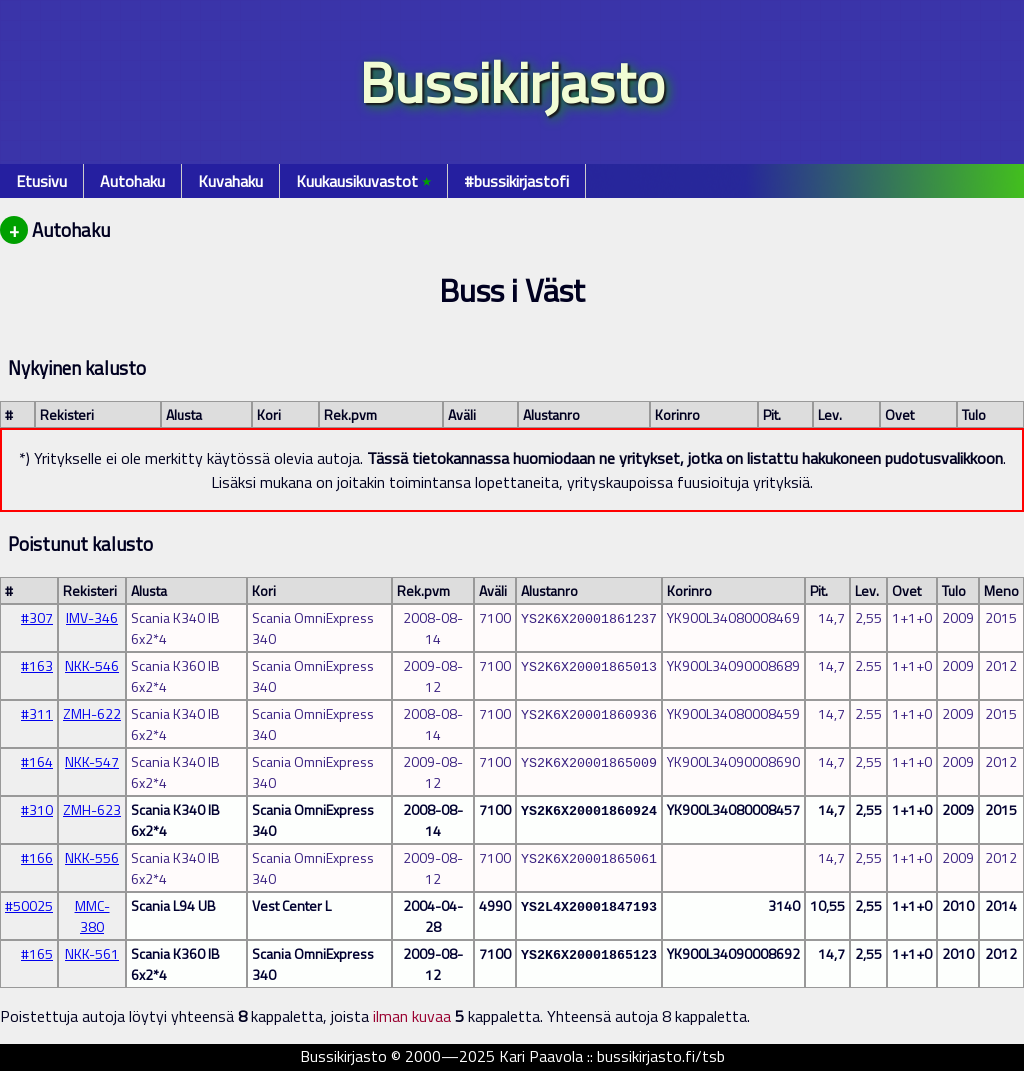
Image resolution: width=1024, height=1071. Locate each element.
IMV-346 (92, 617)
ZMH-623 (92, 809)
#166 (37, 857)
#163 (37, 665)
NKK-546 (92, 665)
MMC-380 (92, 916)
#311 (37, 713)
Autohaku (132, 181)
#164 (37, 761)
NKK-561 (92, 953)
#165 (37, 953)
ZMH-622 (92, 713)
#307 (37, 617)
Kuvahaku (230, 181)
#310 (37, 809)
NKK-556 (92, 857)
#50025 (29, 905)
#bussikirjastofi (516, 181)
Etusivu (41, 181)
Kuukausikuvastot (363, 181)
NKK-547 (92, 761)
